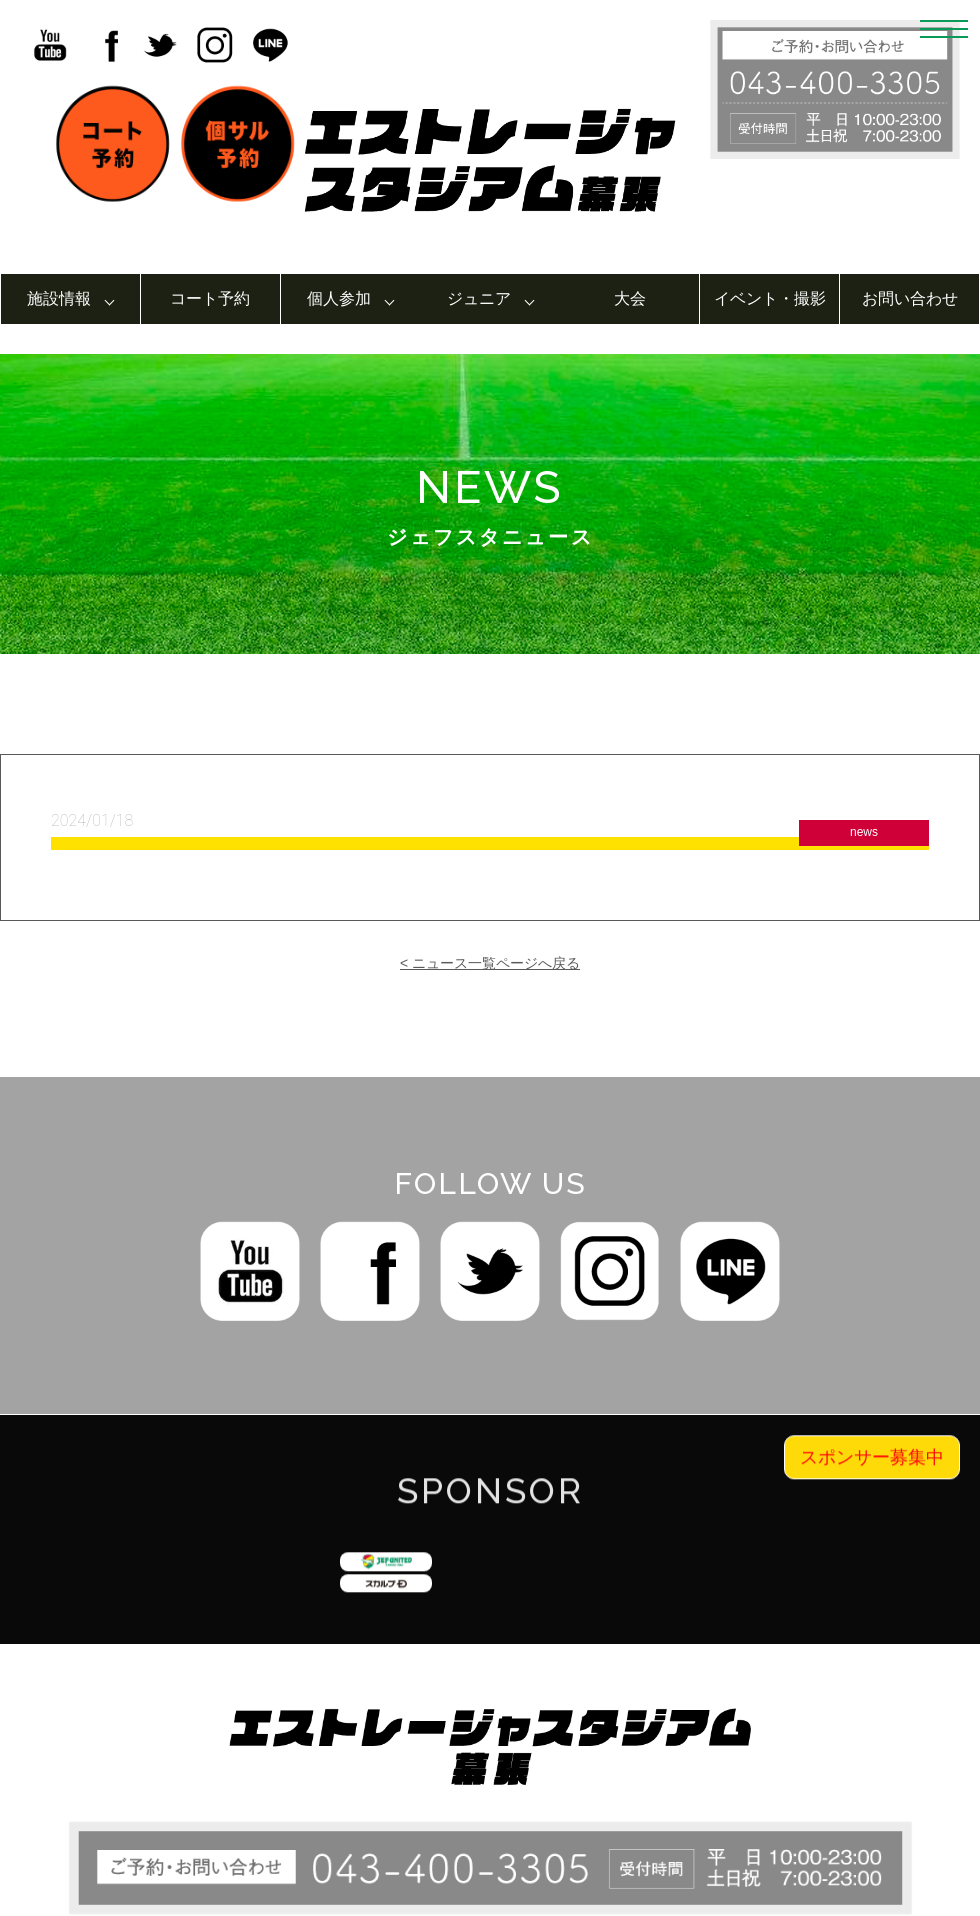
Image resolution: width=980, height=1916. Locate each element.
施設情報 (59, 298)
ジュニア (479, 298)
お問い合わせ (910, 298)
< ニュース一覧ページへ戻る (490, 963)
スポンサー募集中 (872, 1476)
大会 (630, 298)
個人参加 (339, 298)
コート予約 (210, 298)
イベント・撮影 (770, 298)
